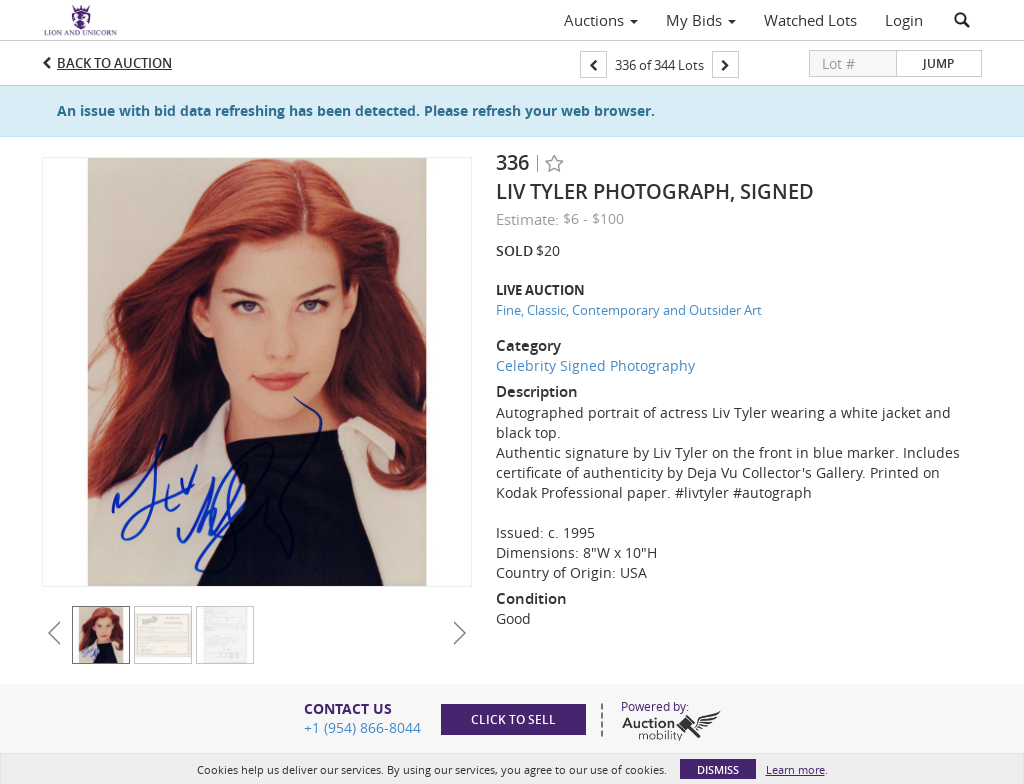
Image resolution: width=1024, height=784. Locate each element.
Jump (938, 63)
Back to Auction (114, 63)
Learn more (795, 769)
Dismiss (718, 769)
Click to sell (513, 719)
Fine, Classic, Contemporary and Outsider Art (629, 310)
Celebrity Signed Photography (595, 365)
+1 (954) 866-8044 (362, 727)
